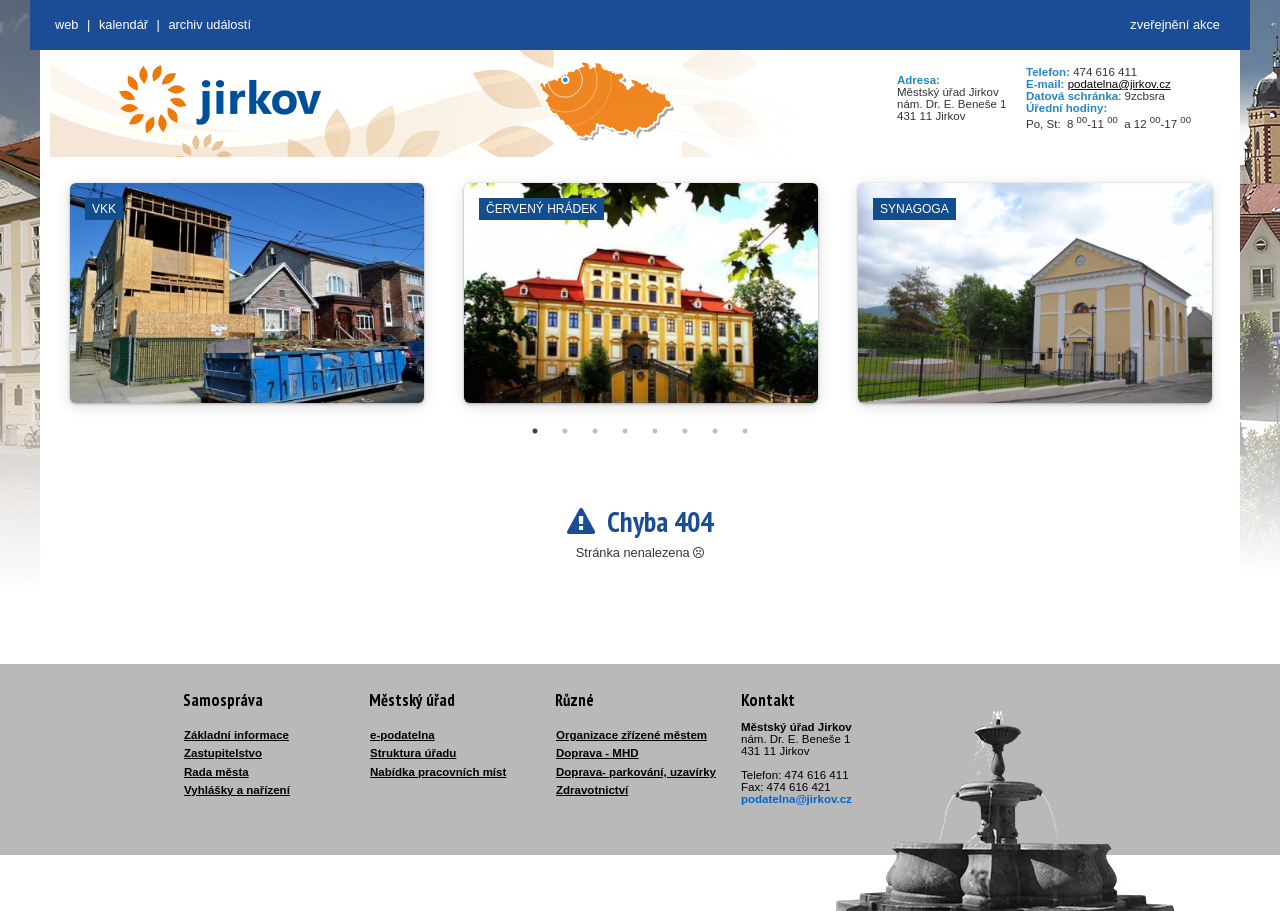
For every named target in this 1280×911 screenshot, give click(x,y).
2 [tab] (565, 431)
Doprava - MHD (597, 753)
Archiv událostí (209, 24)
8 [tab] (745, 431)
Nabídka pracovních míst (438, 772)
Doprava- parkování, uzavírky (636, 772)
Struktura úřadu (413, 753)
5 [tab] (655, 431)
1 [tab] (535, 431)
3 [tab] (595, 431)
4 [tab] (625, 431)
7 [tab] (715, 431)
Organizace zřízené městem (631, 735)
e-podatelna (402, 735)
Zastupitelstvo (223, 753)
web (66, 24)
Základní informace (236, 735)
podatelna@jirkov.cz (1119, 84)
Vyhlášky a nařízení (237, 790)
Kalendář (123, 24)
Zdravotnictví (592, 790)
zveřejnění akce (1175, 24)
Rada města (216, 772)
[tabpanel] (247, 303)
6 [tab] (685, 431)
